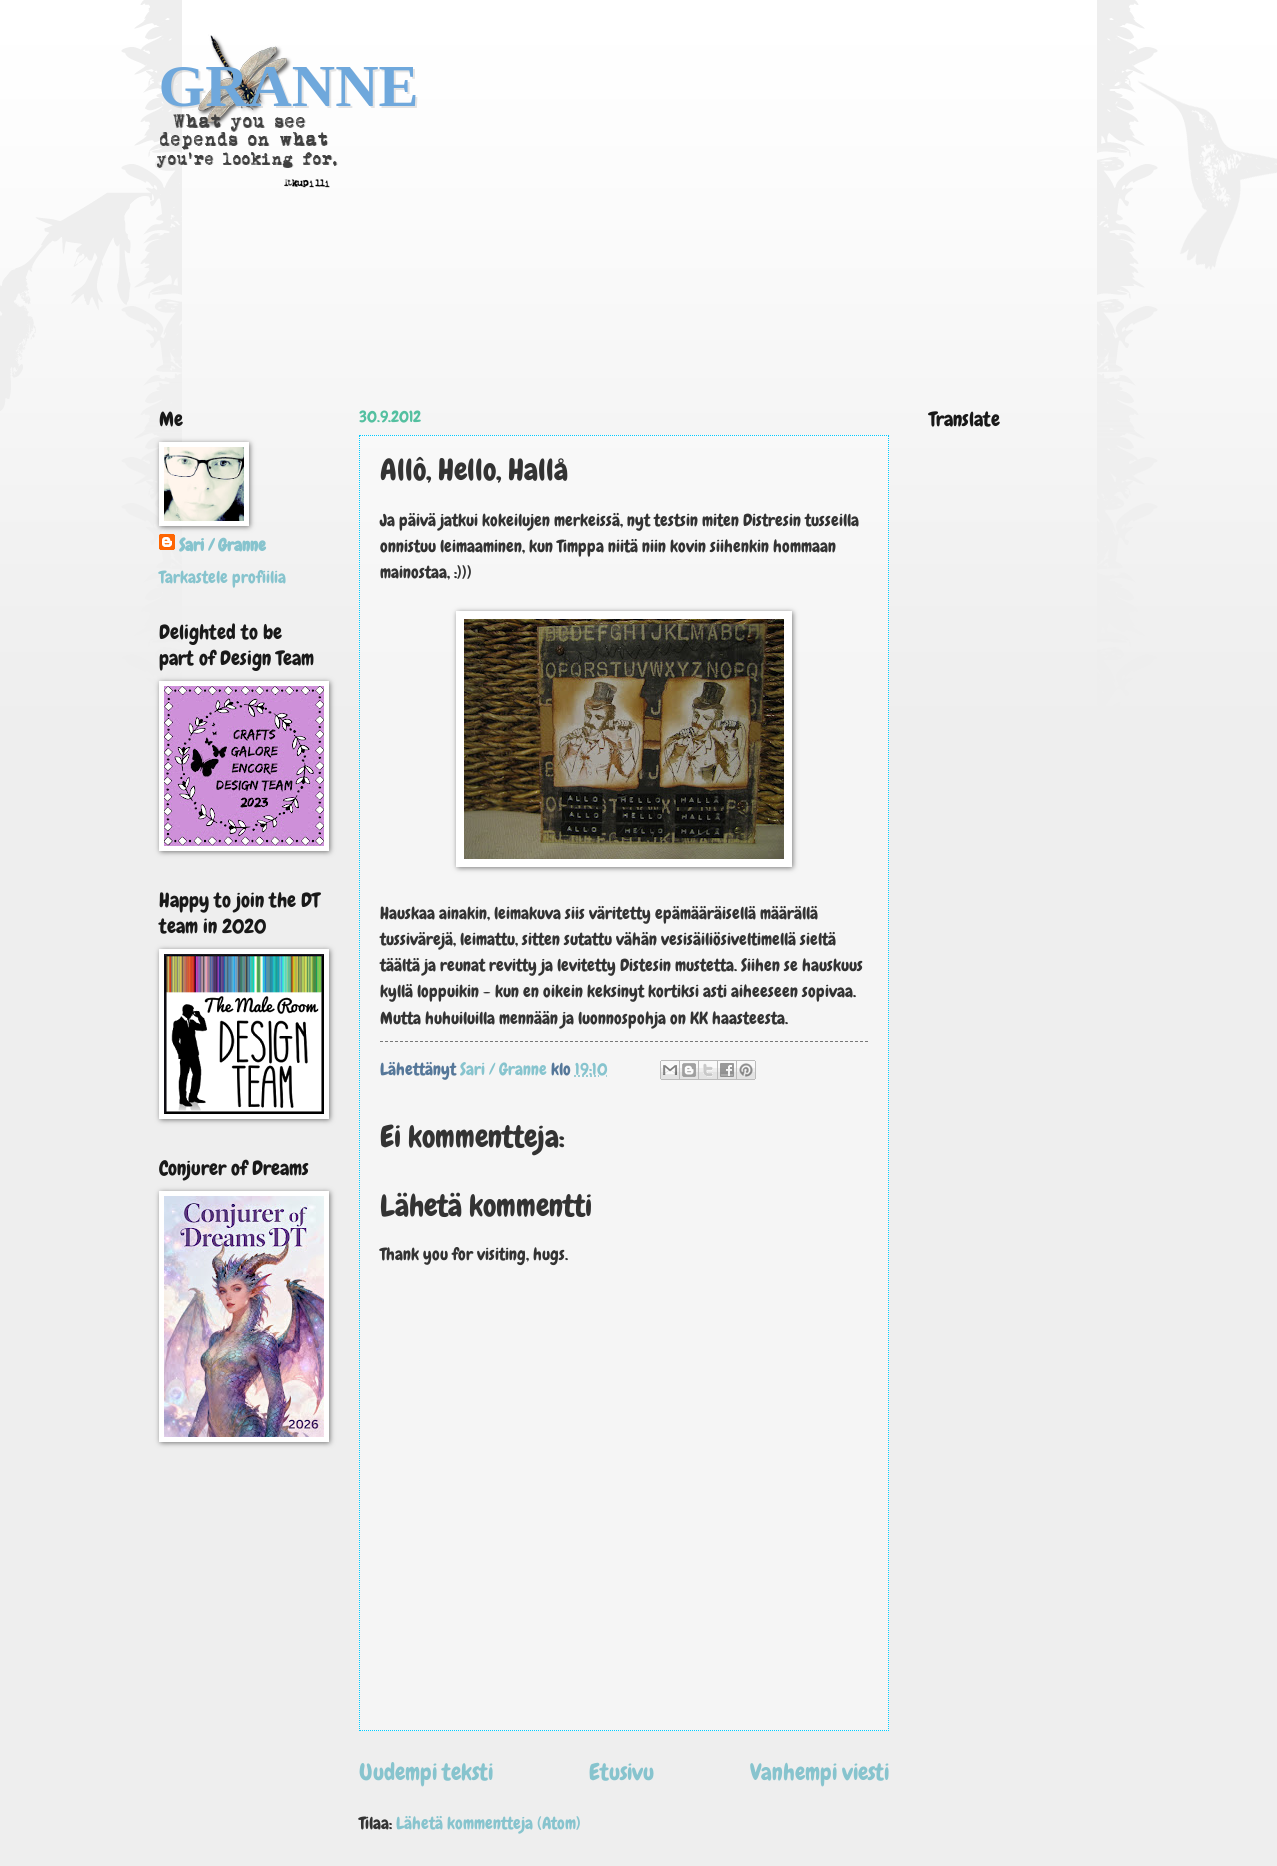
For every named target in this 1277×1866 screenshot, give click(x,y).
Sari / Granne (222, 545)
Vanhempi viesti (819, 1772)
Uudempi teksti (426, 1772)
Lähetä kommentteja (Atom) (488, 1823)
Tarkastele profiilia (222, 577)
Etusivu (621, 1772)
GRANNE (289, 86)
